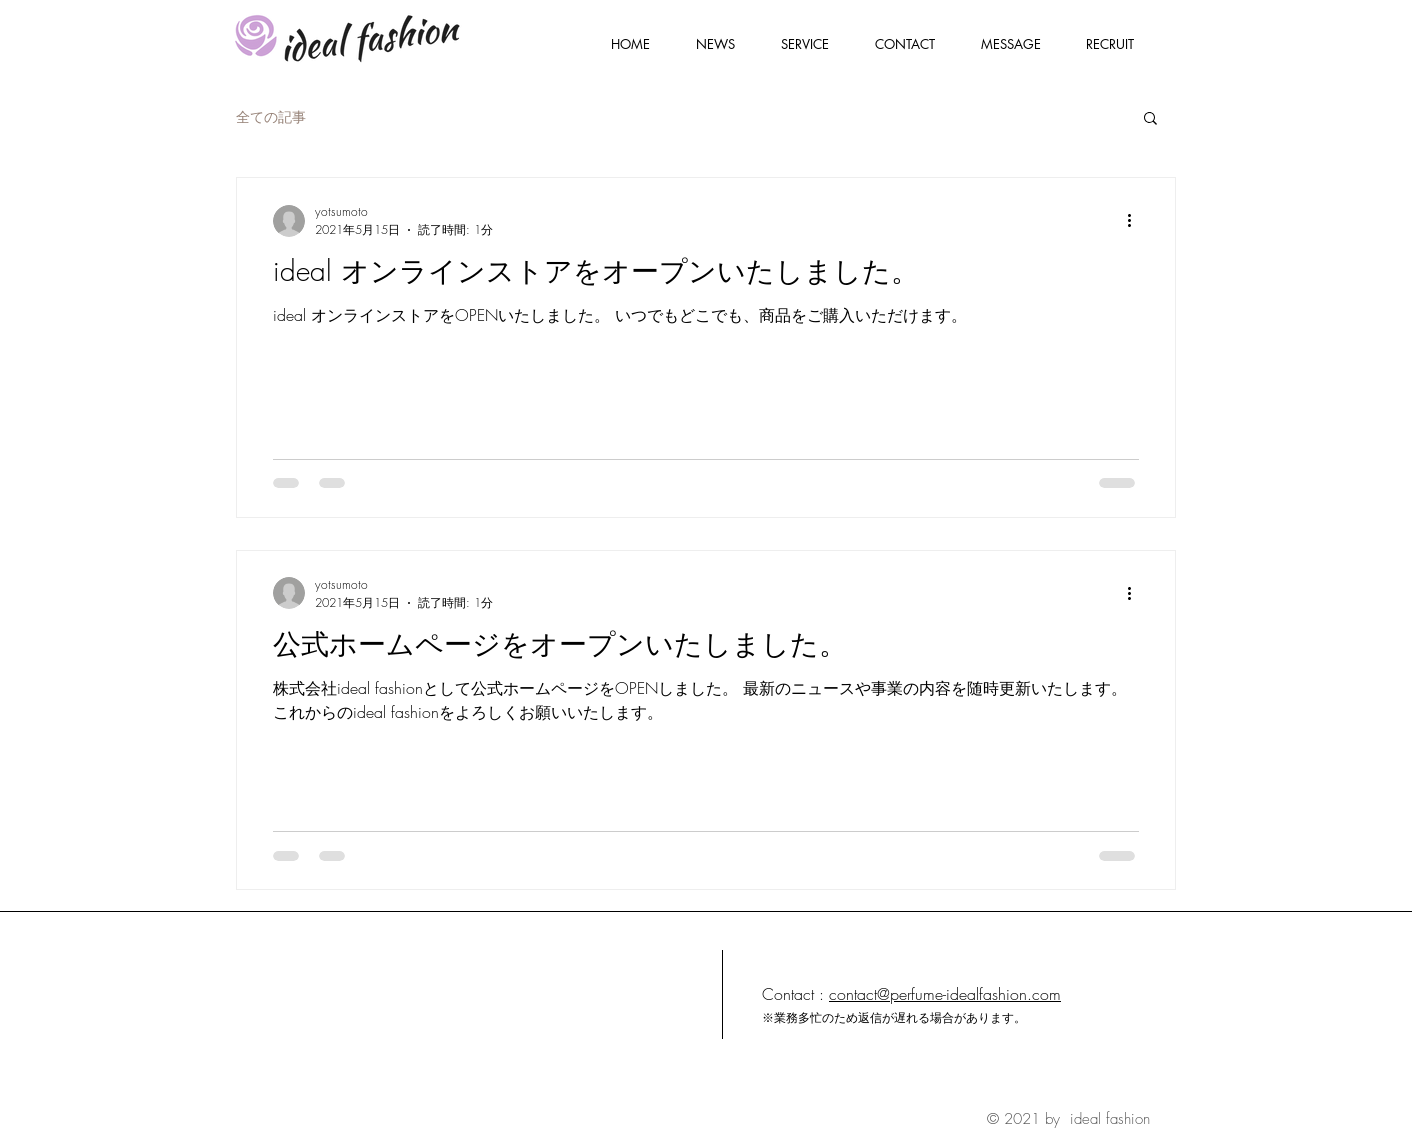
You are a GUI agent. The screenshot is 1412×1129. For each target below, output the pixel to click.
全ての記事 (271, 116)
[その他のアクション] (1136, 221)
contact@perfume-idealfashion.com (945, 994)
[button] (1150, 119)
